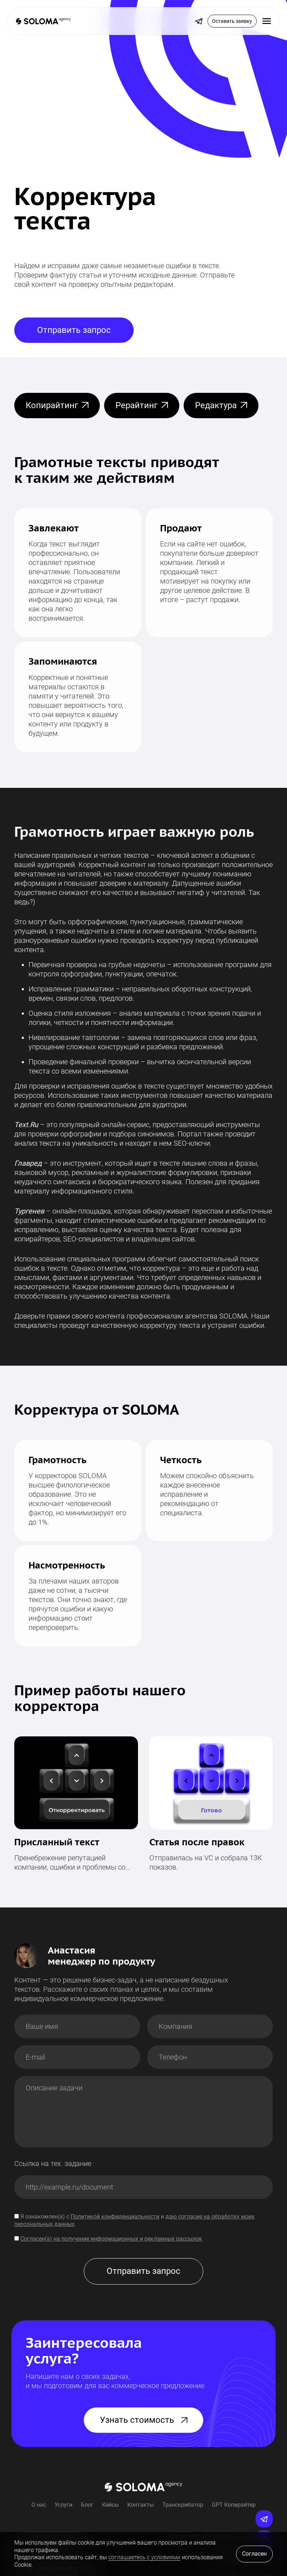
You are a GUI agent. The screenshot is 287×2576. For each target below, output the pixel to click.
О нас (38, 2504)
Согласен (254, 2553)
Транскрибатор (182, 2504)
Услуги (63, 2504)
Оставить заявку (232, 21)
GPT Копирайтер (234, 2504)
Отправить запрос (74, 330)
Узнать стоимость (144, 2420)
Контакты (140, 2504)
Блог (87, 2504)
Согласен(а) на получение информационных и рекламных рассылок (111, 2238)
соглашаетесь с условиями (144, 2557)
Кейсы (110, 2504)
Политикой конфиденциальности (115, 2216)
